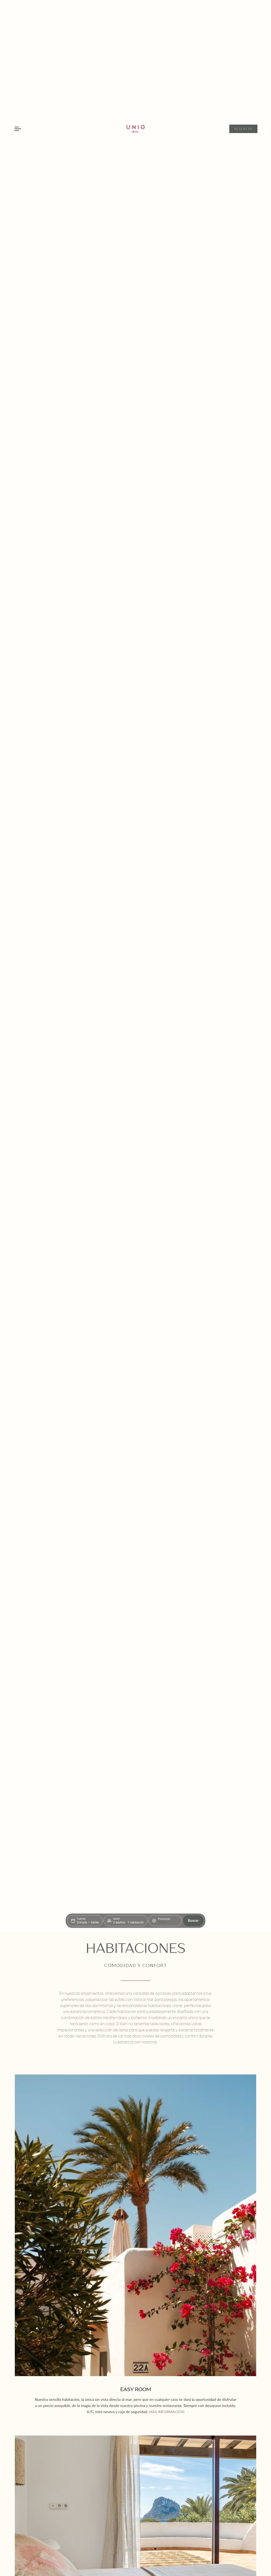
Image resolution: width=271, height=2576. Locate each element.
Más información (166, 2411)
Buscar (193, 1921)
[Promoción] (168, 1922)
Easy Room (135, 2389)
